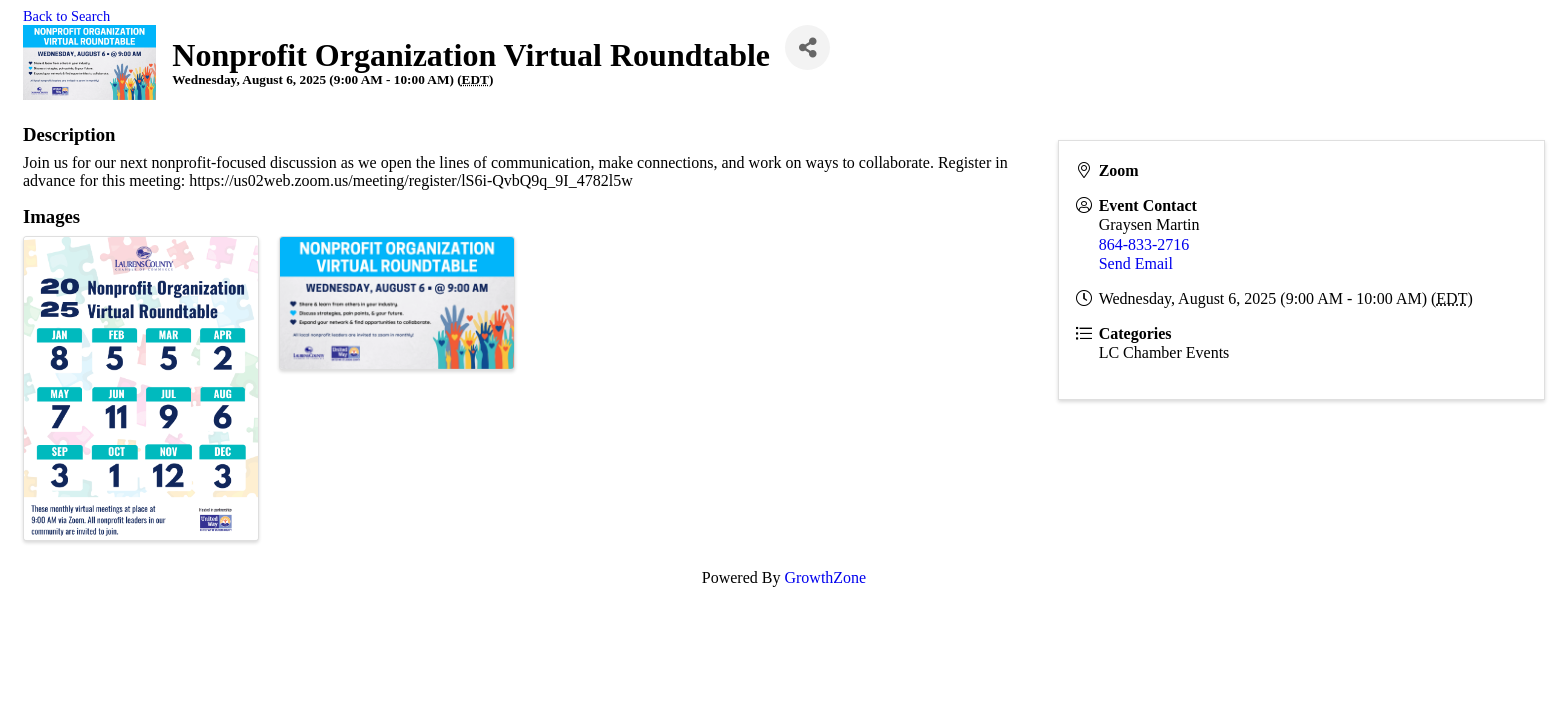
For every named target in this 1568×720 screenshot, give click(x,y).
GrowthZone (825, 577)
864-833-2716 (1144, 244)
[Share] (807, 47)
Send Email (1136, 263)
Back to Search (66, 16)
